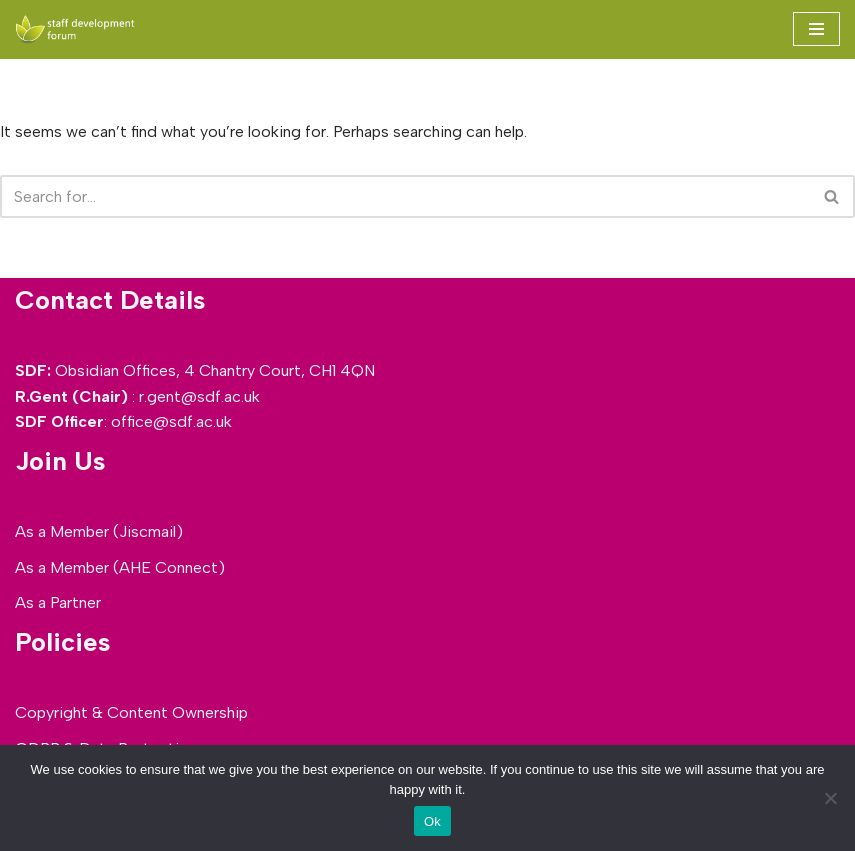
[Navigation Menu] (816, 29)
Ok (432, 821)
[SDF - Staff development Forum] (75, 29)
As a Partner (58, 602)
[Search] (405, 196)
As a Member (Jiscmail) (99, 531)
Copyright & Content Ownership (131, 712)
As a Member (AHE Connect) (120, 567)
